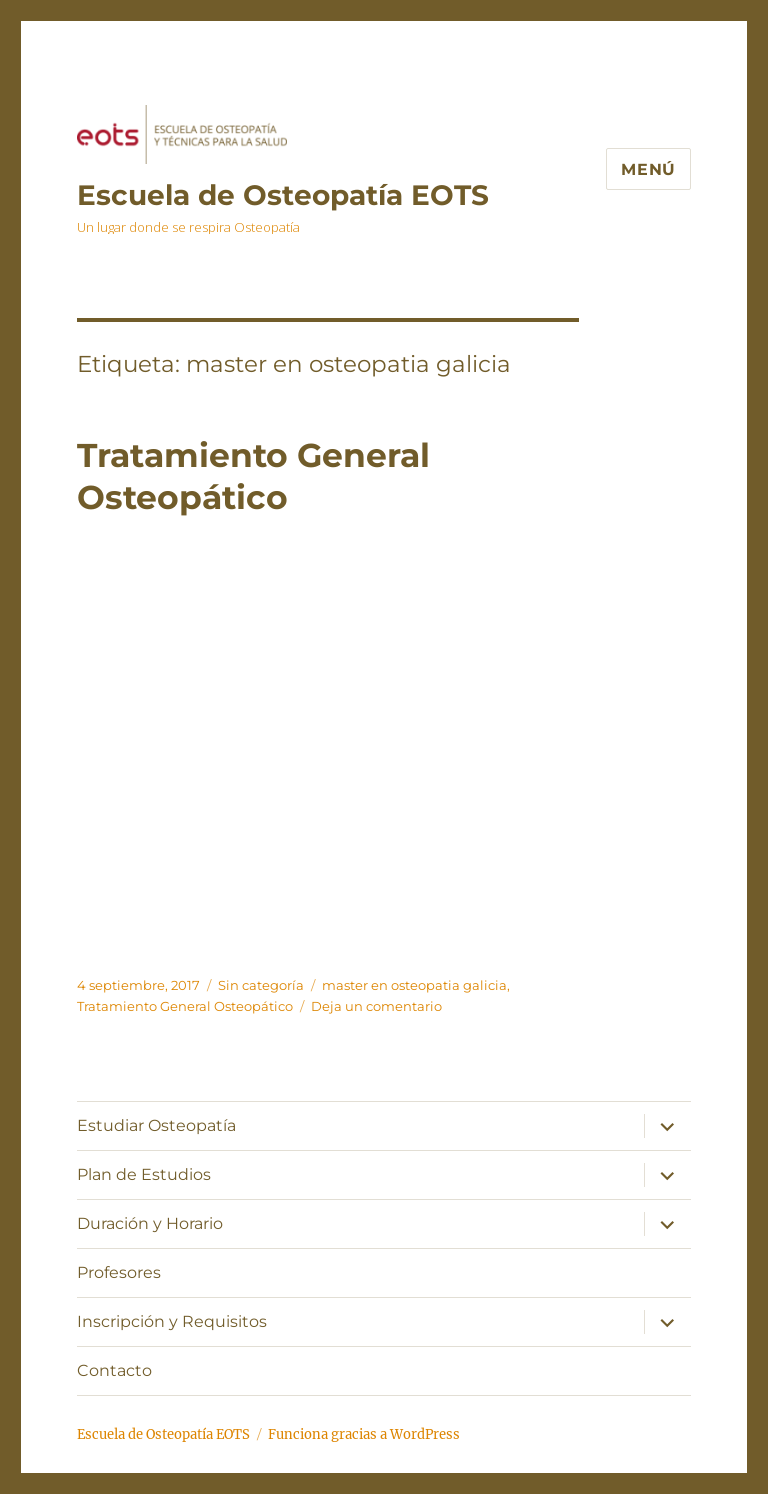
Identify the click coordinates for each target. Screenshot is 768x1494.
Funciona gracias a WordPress (364, 1434)
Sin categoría (261, 985)
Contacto (114, 1370)
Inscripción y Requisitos (172, 1321)
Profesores (119, 1272)
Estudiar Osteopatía (156, 1125)
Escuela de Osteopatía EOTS (283, 195)
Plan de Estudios (144, 1174)
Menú (648, 169)
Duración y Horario (150, 1223)
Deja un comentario (376, 1006)
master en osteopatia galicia (414, 985)
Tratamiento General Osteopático (185, 1006)
